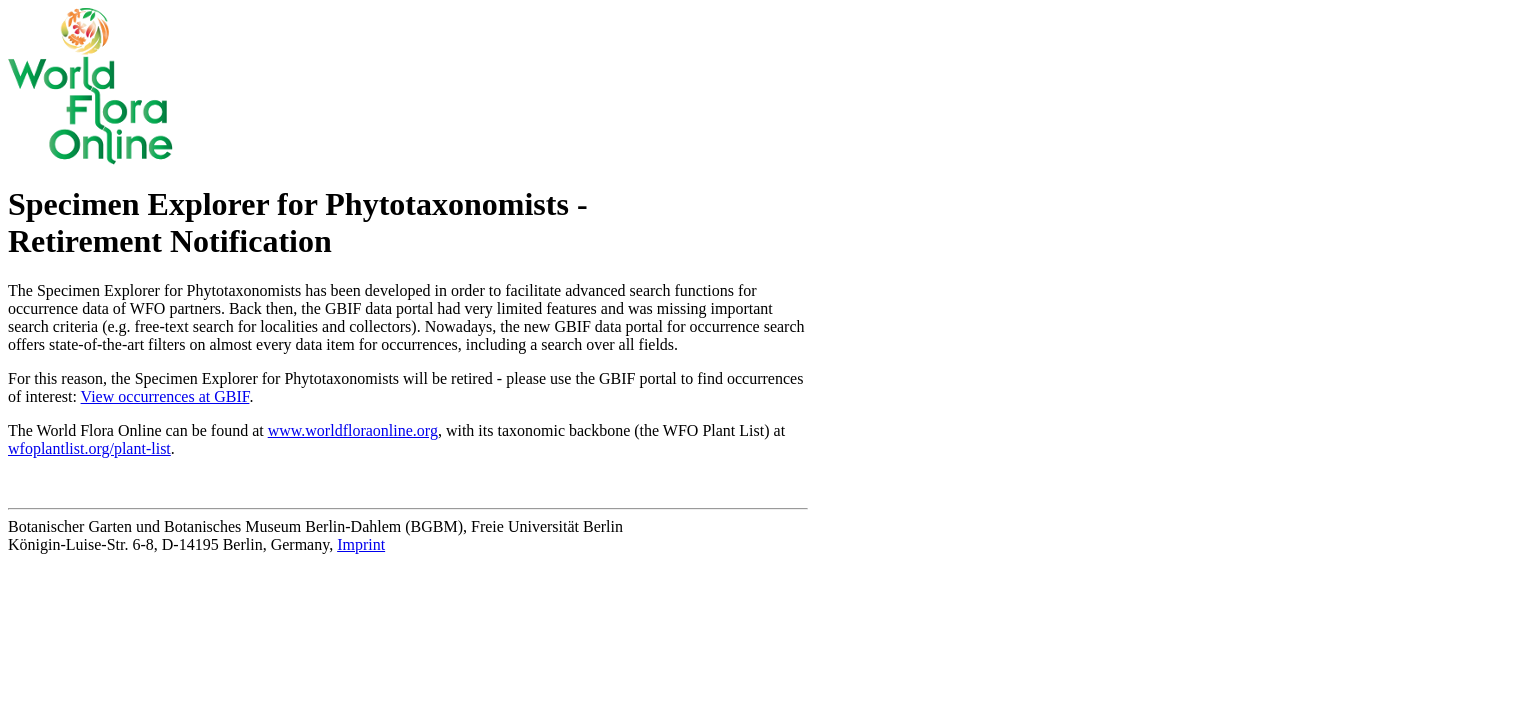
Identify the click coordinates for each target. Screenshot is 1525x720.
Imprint (361, 544)
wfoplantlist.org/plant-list (89, 448)
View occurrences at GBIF (165, 396)
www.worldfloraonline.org (353, 430)
